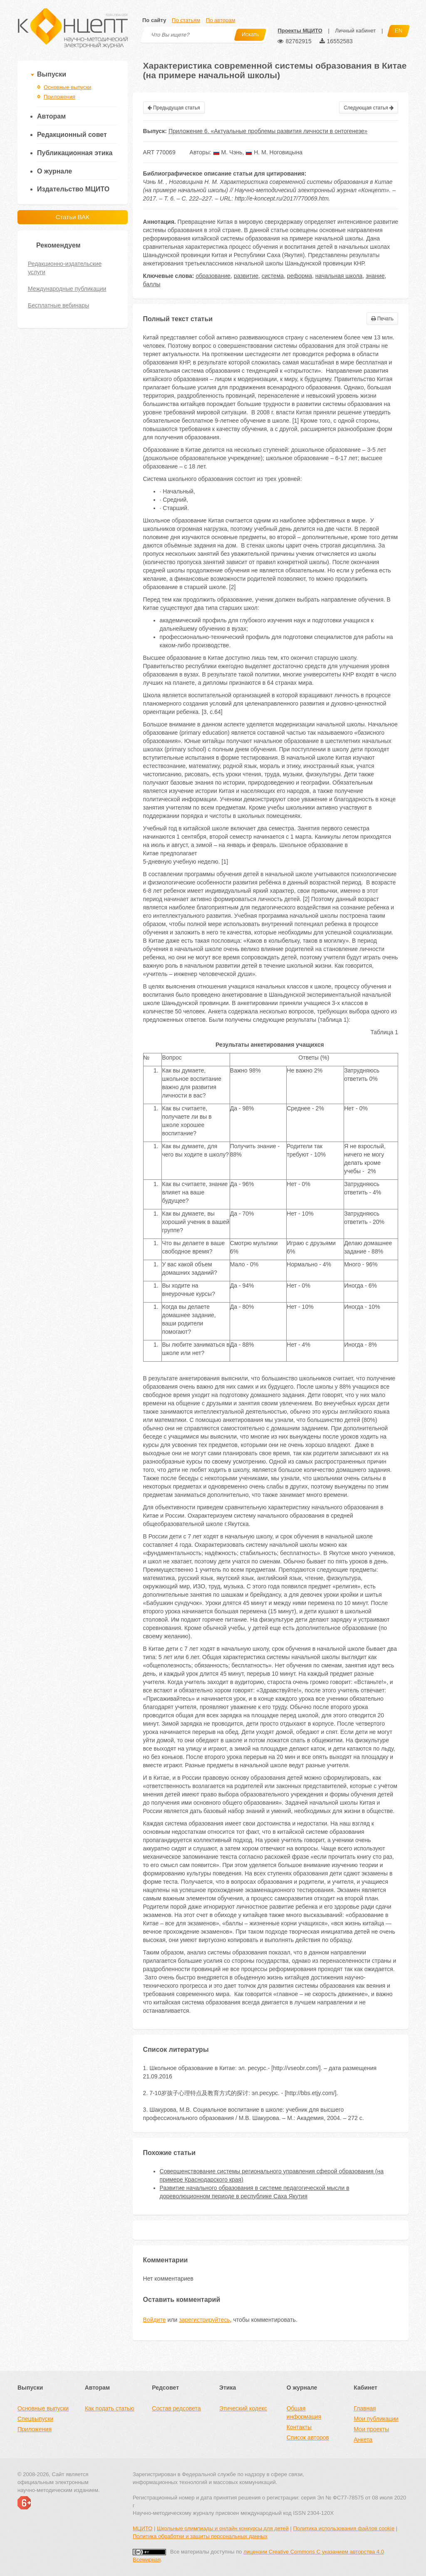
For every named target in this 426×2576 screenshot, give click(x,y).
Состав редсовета (176, 2408)
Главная (365, 2408)
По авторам (220, 20)
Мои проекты (371, 2429)
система (273, 275)
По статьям (186, 20)
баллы (152, 284)
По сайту (154, 20)
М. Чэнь (228, 152)
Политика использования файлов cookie (343, 2528)
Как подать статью (109, 2408)
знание (375, 275)
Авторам (51, 116)
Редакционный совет (72, 134)
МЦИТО (142, 2528)
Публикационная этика (74, 152)
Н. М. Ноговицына (273, 152)
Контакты (299, 2427)
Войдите (154, 2319)
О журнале (54, 171)
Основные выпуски (67, 87)
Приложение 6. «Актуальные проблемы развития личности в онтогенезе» (267, 131)
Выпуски (51, 74)
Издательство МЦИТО (73, 189)
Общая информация (304, 2412)
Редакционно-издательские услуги (65, 267)
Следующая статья (369, 108)
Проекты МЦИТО (299, 30)
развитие (246, 275)
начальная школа (339, 275)
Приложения (59, 97)
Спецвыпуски (35, 2418)
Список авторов (308, 2437)
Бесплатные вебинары (58, 305)
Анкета (363, 2439)
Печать (382, 319)
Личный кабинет (355, 30)
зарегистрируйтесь (204, 2319)
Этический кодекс (243, 2408)
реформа (299, 275)
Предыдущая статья (174, 108)
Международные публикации (67, 288)
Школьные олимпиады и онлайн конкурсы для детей (223, 2528)
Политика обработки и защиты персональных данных (200, 2536)
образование (213, 275)
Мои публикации (376, 2418)
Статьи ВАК (72, 216)
